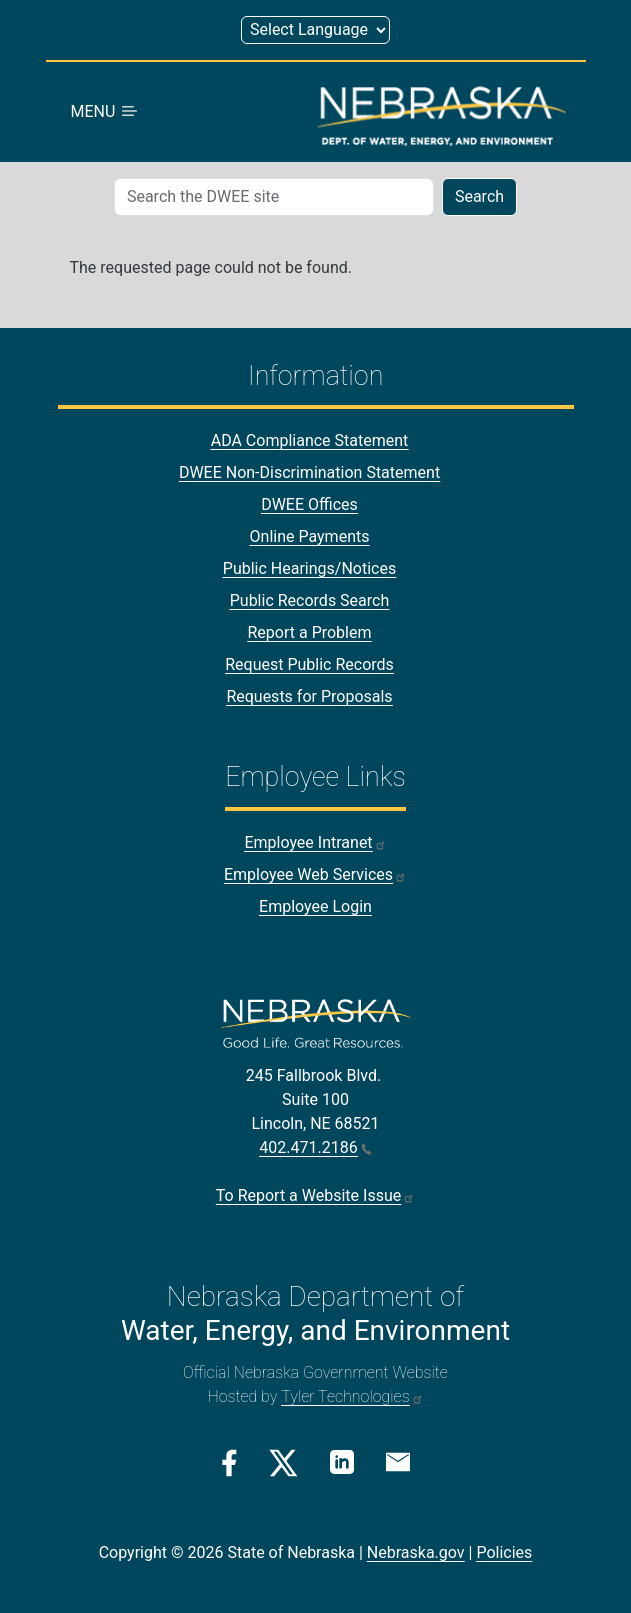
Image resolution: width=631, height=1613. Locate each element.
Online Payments (310, 536)
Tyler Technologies (352, 1396)
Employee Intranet (315, 842)
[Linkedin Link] (342, 1461)
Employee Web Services (315, 874)
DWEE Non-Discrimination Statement (309, 472)
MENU (106, 111)
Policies (504, 1552)
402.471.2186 (315, 1147)
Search (479, 196)
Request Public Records (309, 664)
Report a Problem (309, 632)
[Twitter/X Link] (283, 1463)
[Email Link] (398, 1461)
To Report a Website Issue (315, 1195)
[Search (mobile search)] (274, 197)
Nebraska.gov (416, 1552)
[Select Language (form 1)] (315, 30)
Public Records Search (310, 600)
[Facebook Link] (229, 1463)
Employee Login (315, 906)
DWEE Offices (309, 504)
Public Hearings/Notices (309, 568)
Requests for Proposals (309, 696)
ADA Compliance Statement (310, 440)
